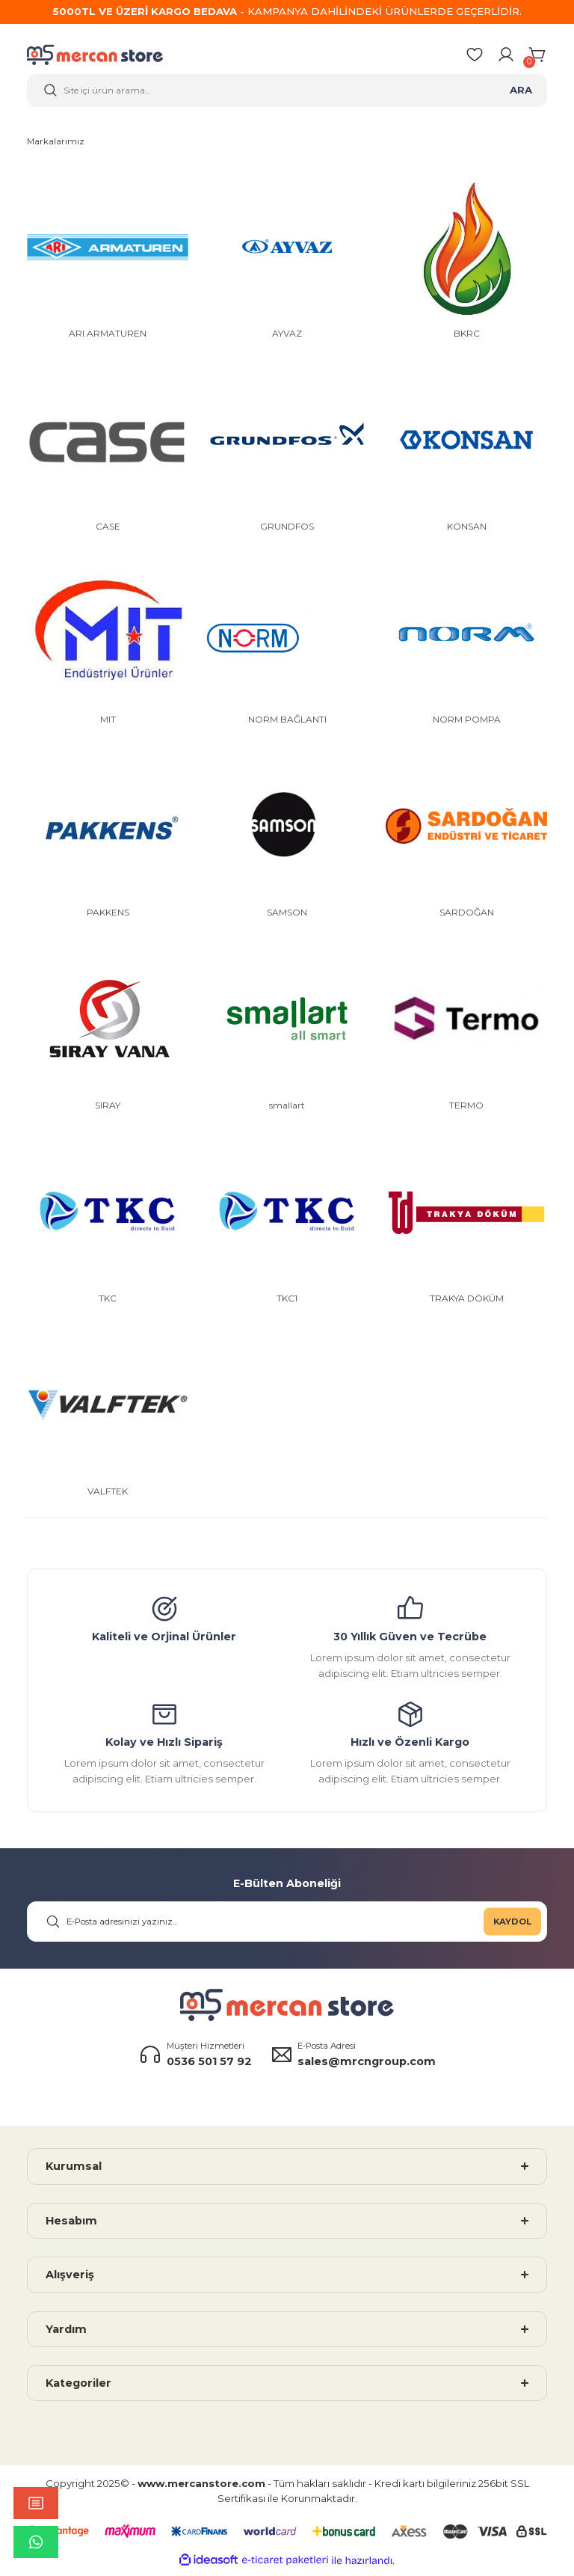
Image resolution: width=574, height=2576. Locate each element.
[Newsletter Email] (287, 1926)
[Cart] (537, 57)
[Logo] (105, 56)
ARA (521, 92)
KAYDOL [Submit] (512, 1926)
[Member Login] (506, 57)
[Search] (287, 92)
